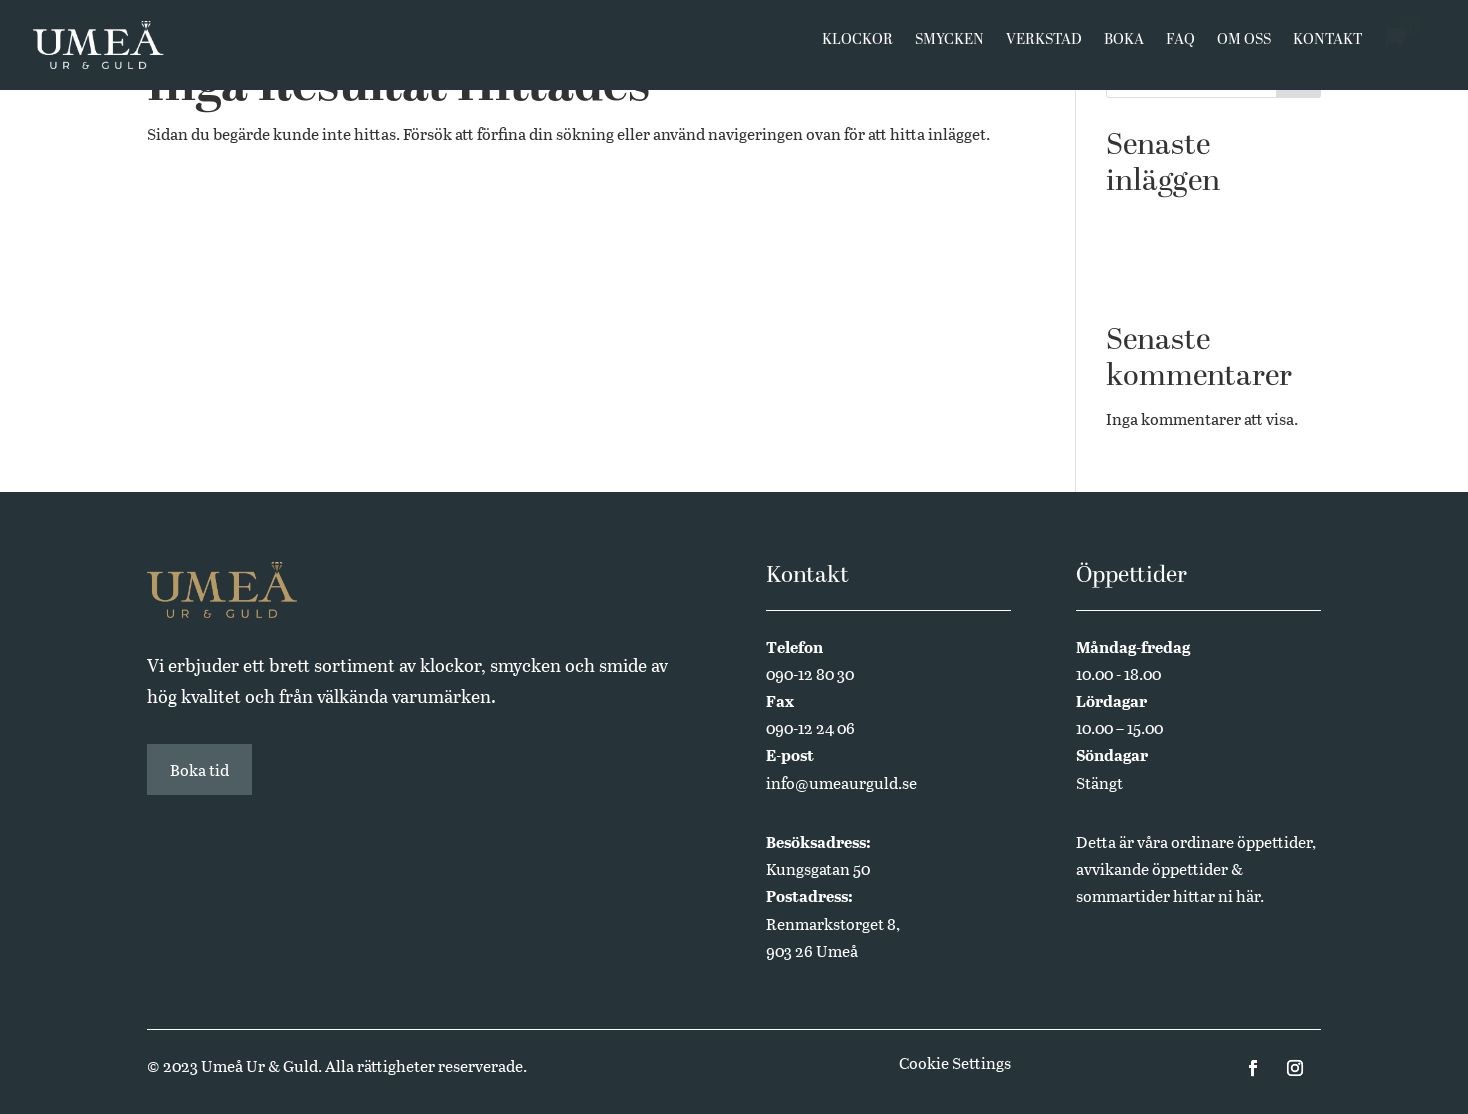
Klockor (857, 52)
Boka (1124, 52)
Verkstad (1044, 52)
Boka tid (199, 769)
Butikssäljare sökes (1174, 250)
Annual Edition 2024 (1181, 281)
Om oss (1244, 52)
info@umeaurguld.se (841, 782)
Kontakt (1327, 52)
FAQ (1180, 52)
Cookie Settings (955, 1062)
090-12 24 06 (810, 727)
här (1248, 895)
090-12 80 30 (810, 673)
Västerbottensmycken (1184, 220)
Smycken (949, 52)
